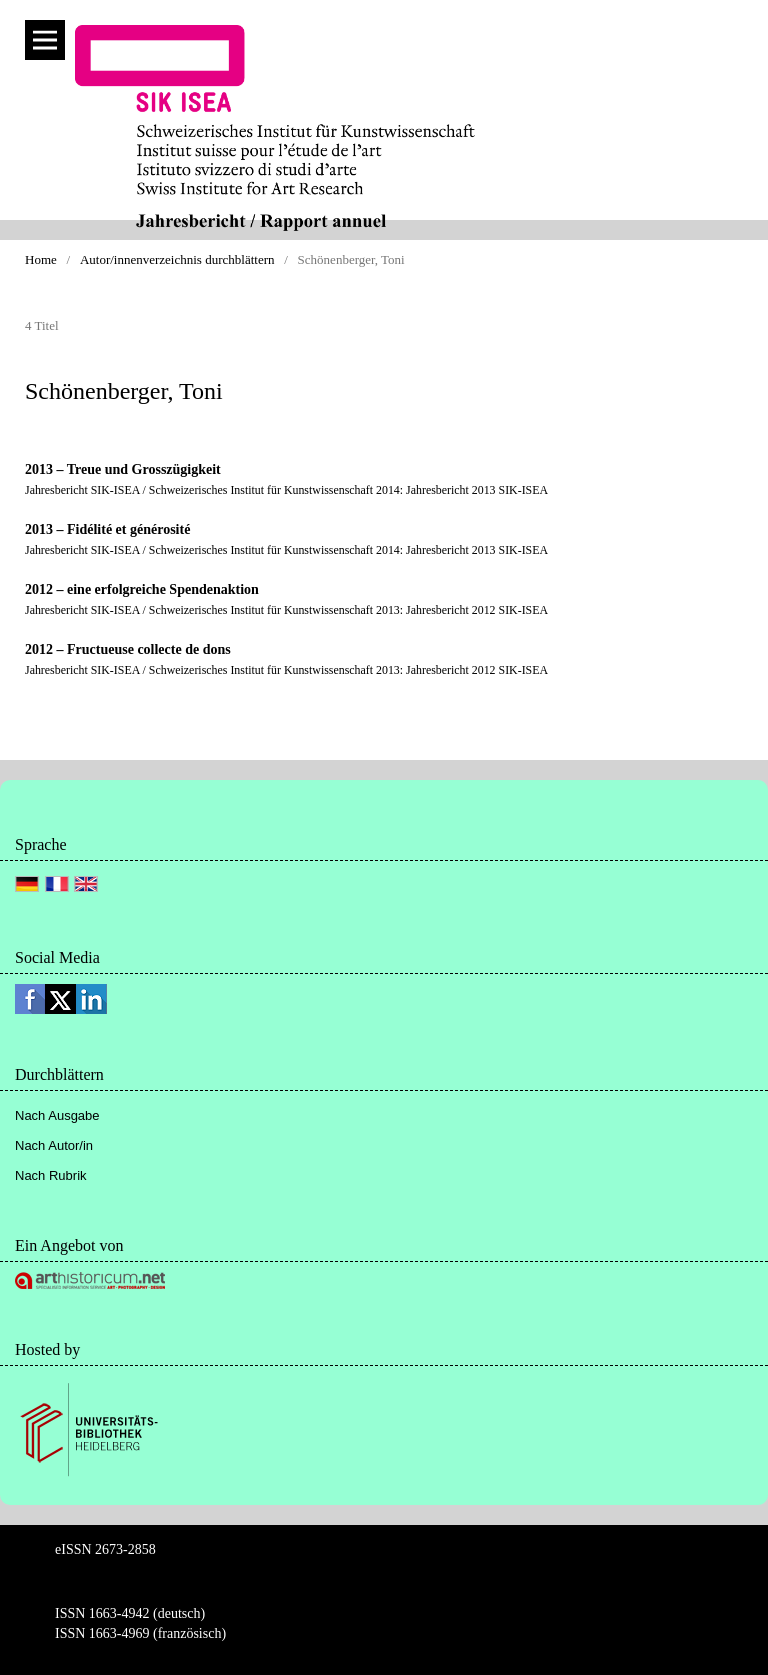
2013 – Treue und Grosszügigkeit (123, 469)
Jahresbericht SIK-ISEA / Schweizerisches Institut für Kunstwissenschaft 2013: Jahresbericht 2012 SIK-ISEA (286, 610)
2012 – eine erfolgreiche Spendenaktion (142, 589)
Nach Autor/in (54, 1145)
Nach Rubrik (51, 1175)
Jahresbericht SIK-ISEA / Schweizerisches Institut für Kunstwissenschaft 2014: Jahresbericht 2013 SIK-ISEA (286, 490)
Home (41, 259)
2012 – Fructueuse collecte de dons (128, 649)
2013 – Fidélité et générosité (107, 529)
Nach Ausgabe (57, 1115)
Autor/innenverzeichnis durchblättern (177, 259)
